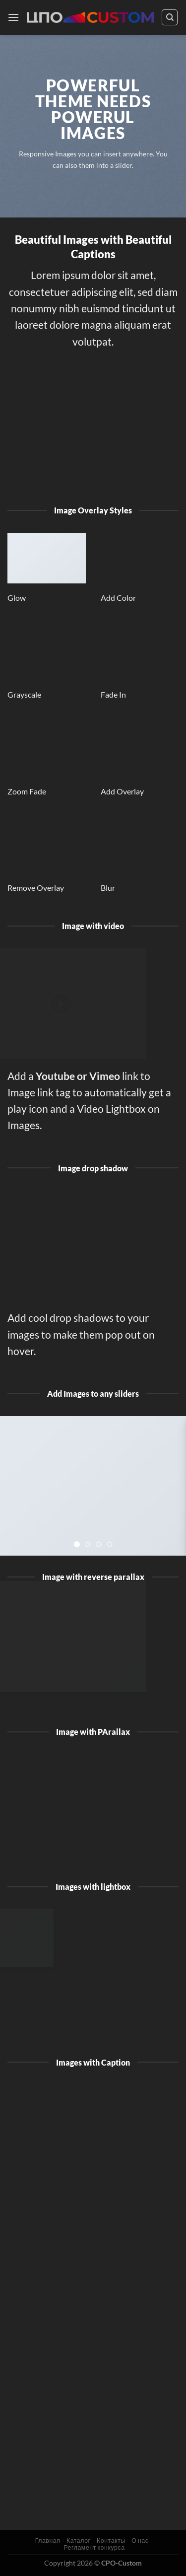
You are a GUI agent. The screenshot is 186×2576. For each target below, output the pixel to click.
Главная (48, 2540)
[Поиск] (170, 17)
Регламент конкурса (93, 2547)
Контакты (111, 2540)
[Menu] (13, 17)
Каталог (78, 2540)
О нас (139, 2540)
